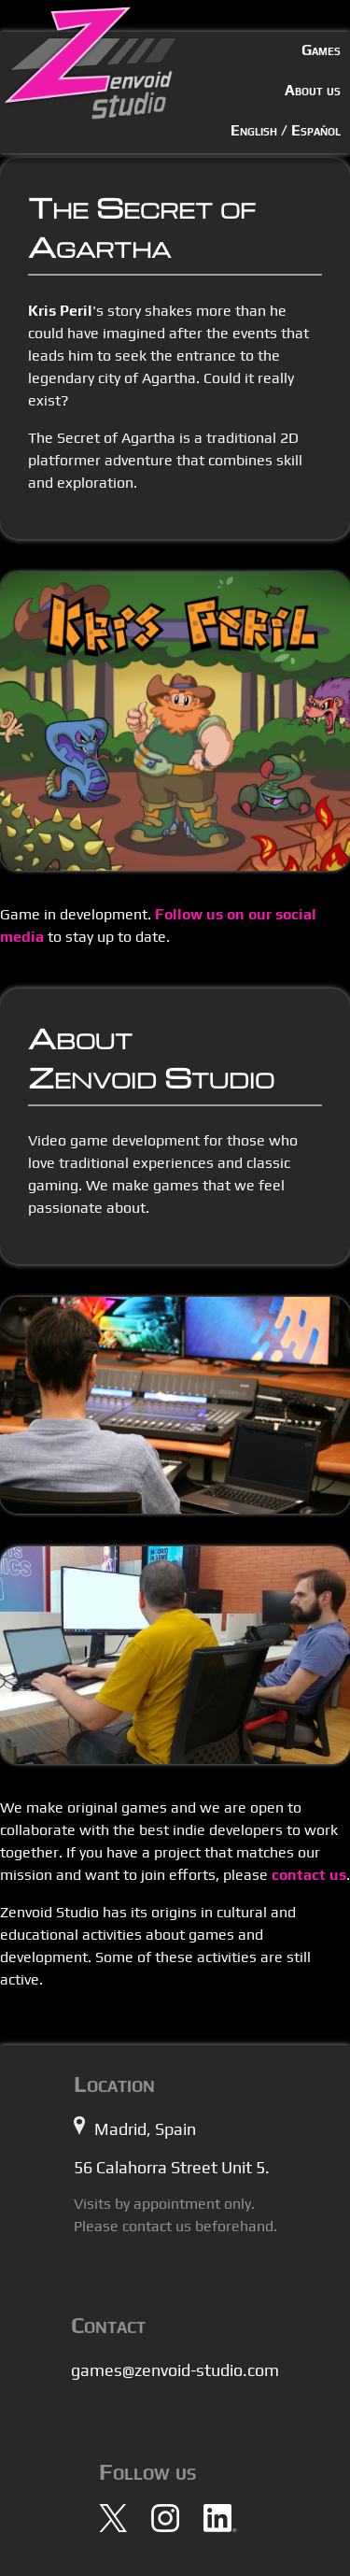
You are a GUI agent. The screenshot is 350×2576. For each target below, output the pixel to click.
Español (316, 130)
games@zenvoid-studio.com (175, 2370)
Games (321, 50)
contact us (309, 1875)
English (254, 130)
